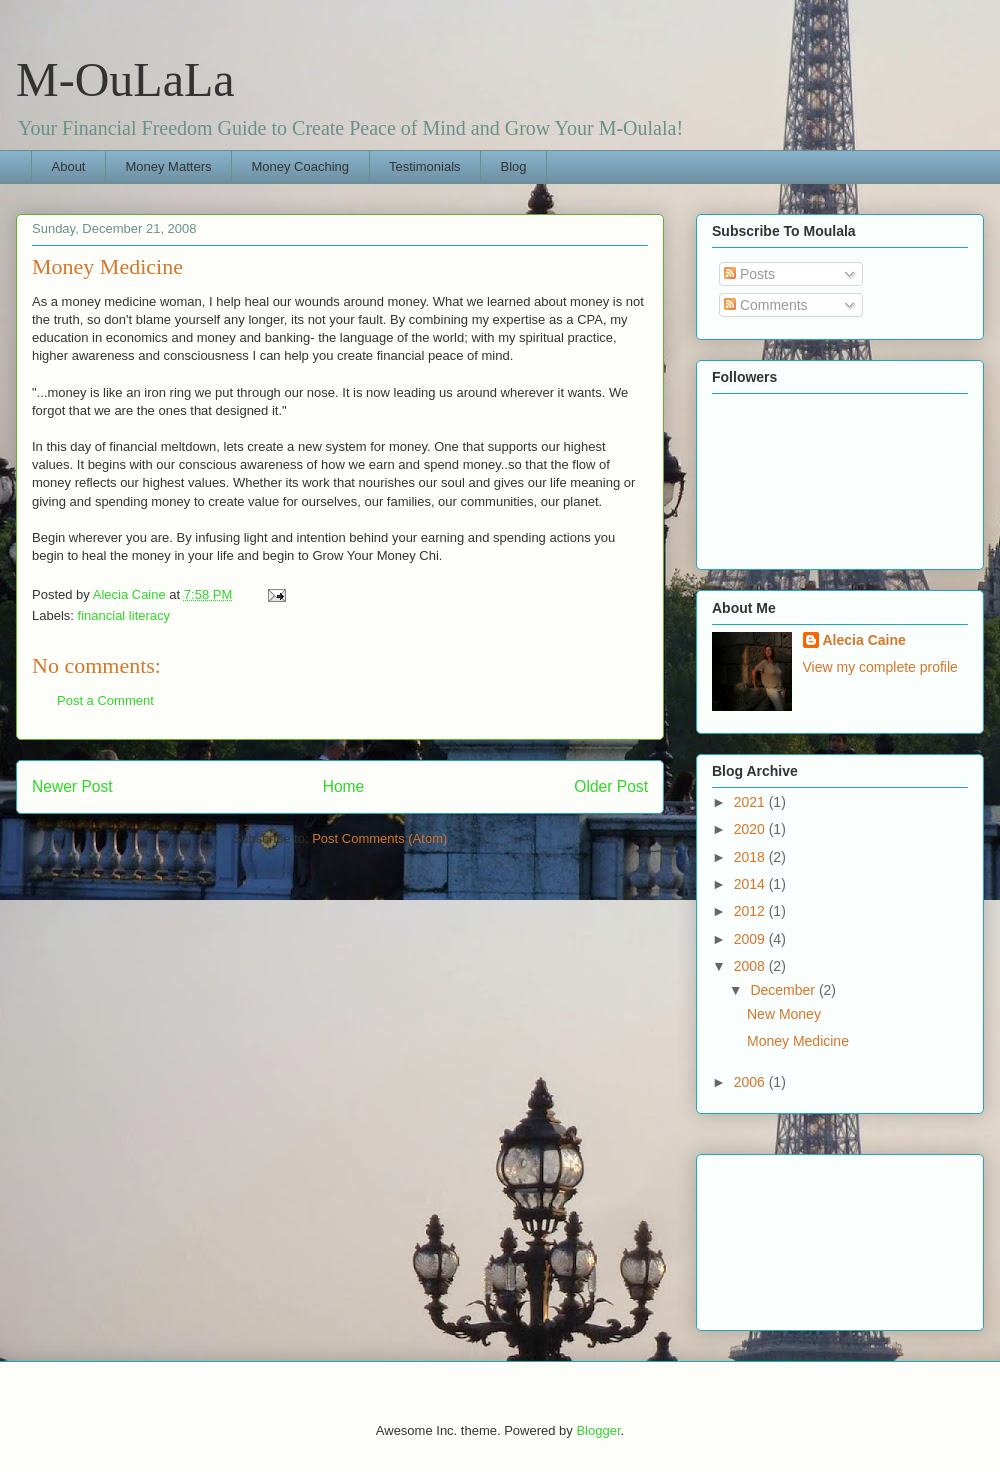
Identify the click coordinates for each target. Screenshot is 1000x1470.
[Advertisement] (802, 1237)
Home (344, 786)
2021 (751, 802)
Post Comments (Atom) (379, 838)
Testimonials (425, 166)
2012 (751, 911)
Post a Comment (105, 700)
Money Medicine (798, 1041)
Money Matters (168, 166)
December (784, 990)
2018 (751, 857)
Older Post (611, 786)
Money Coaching (300, 166)
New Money (784, 1014)
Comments (766, 305)
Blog (514, 166)
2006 (751, 1082)
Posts (749, 274)
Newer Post (72, 786)
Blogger (598, 1430)
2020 (751, 829)
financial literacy (124, 615)
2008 (751, 966)
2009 (751, 939)
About (69, 166)
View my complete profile (880, 667)
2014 (751, 884)
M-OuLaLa (125, 79)
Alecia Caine (864, 640)
